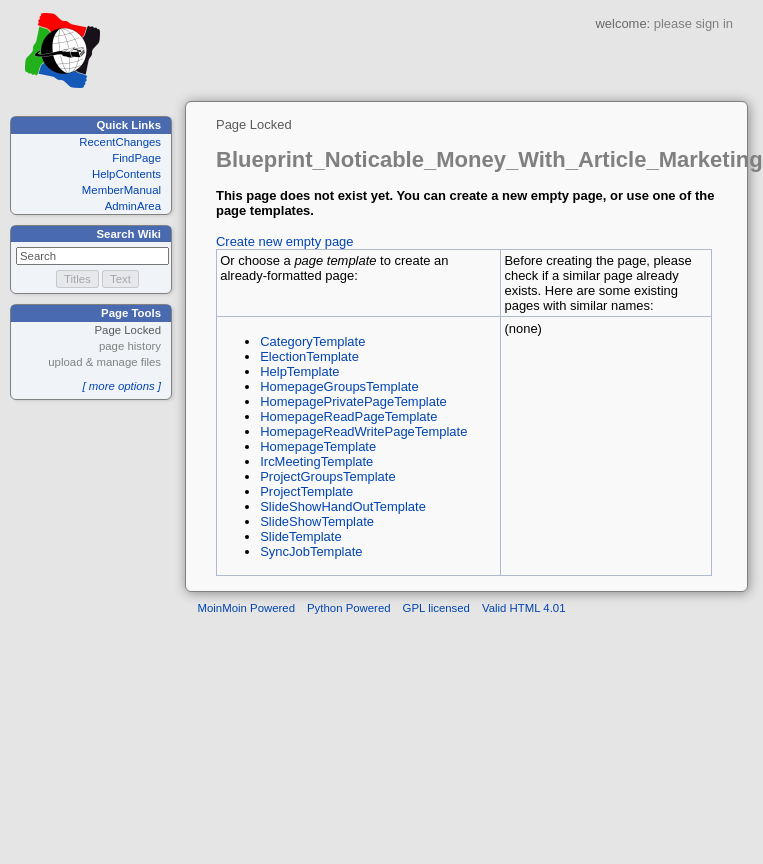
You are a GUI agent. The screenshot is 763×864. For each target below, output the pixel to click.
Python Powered (349, 608)
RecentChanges (120, 142)
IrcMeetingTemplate (316, 461)
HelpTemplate (299, 371)
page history (130, 346)
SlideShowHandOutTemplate (343, 506)
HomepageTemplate (318, 446)
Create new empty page (285, 241)
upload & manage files (104, 362)
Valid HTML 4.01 (524, 608)
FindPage (136, 158)
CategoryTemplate (312, 341)
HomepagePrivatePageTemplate (353, 401)
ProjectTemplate (306, 491)
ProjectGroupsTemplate (327, 476)
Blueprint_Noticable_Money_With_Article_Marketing (489, 159)
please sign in (693, 23)
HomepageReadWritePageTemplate (363, 431)
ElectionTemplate (309, 356)
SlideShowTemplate (317, 521)
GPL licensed (436, 608)
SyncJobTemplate (311, 551)
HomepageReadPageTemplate (348, 416)
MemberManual (121, 190)
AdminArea (133, 206)
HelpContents (126, 174)
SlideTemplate (300, 536)
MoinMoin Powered (247, 608)
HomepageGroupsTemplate (339, 386)
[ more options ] (121, 386)
